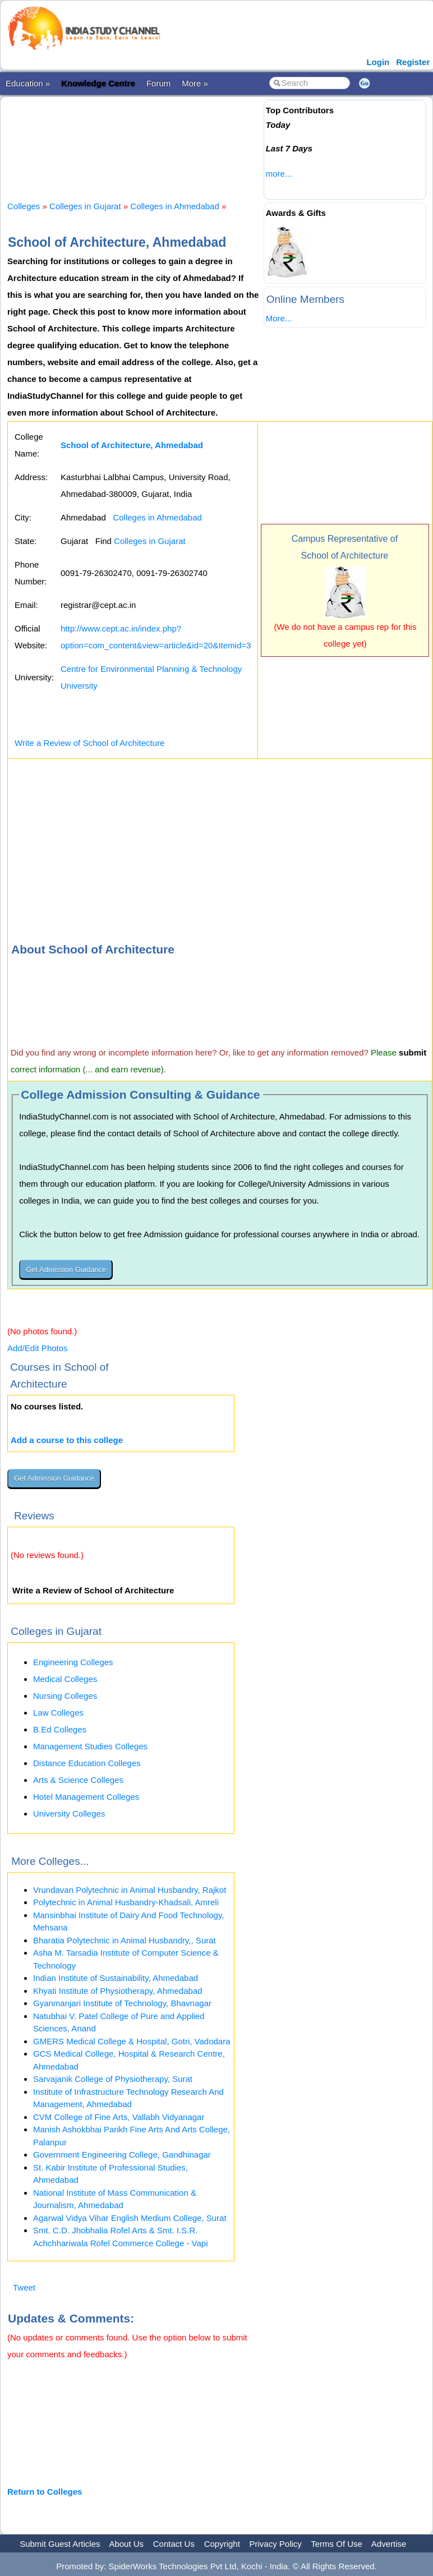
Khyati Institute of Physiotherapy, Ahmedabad (117, 1991)
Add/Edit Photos (37, 1348)
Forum (158, 83)
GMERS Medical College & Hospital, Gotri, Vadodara (132, 2041)
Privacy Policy (276, 2544)
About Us (126, 2544)
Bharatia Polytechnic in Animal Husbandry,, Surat (124, 1940)
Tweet (24, 2287)
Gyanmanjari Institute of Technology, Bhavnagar (122, 2003)
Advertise (389, 2544)
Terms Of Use (336, 2544)
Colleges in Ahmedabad (174, 206)
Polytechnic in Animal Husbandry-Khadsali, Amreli (126, 1902)
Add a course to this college (67, 1440)
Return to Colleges (44, 2491)
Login (377, 62)
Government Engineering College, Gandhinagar (122, 2154)
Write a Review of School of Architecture (89, 743)
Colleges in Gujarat (85, 206)
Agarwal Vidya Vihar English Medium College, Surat (130, 2218)
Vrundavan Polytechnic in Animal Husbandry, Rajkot (129, 1890)
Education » (28, 83)
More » (195, 83)
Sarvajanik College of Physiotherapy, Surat (112, 2079)
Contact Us (174, 2544)
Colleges (23, 206)
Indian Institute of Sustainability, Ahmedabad (115, 1978)
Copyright (222, 2544)
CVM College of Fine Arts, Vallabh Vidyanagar (118, 2117)
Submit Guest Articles (60, 2544)
